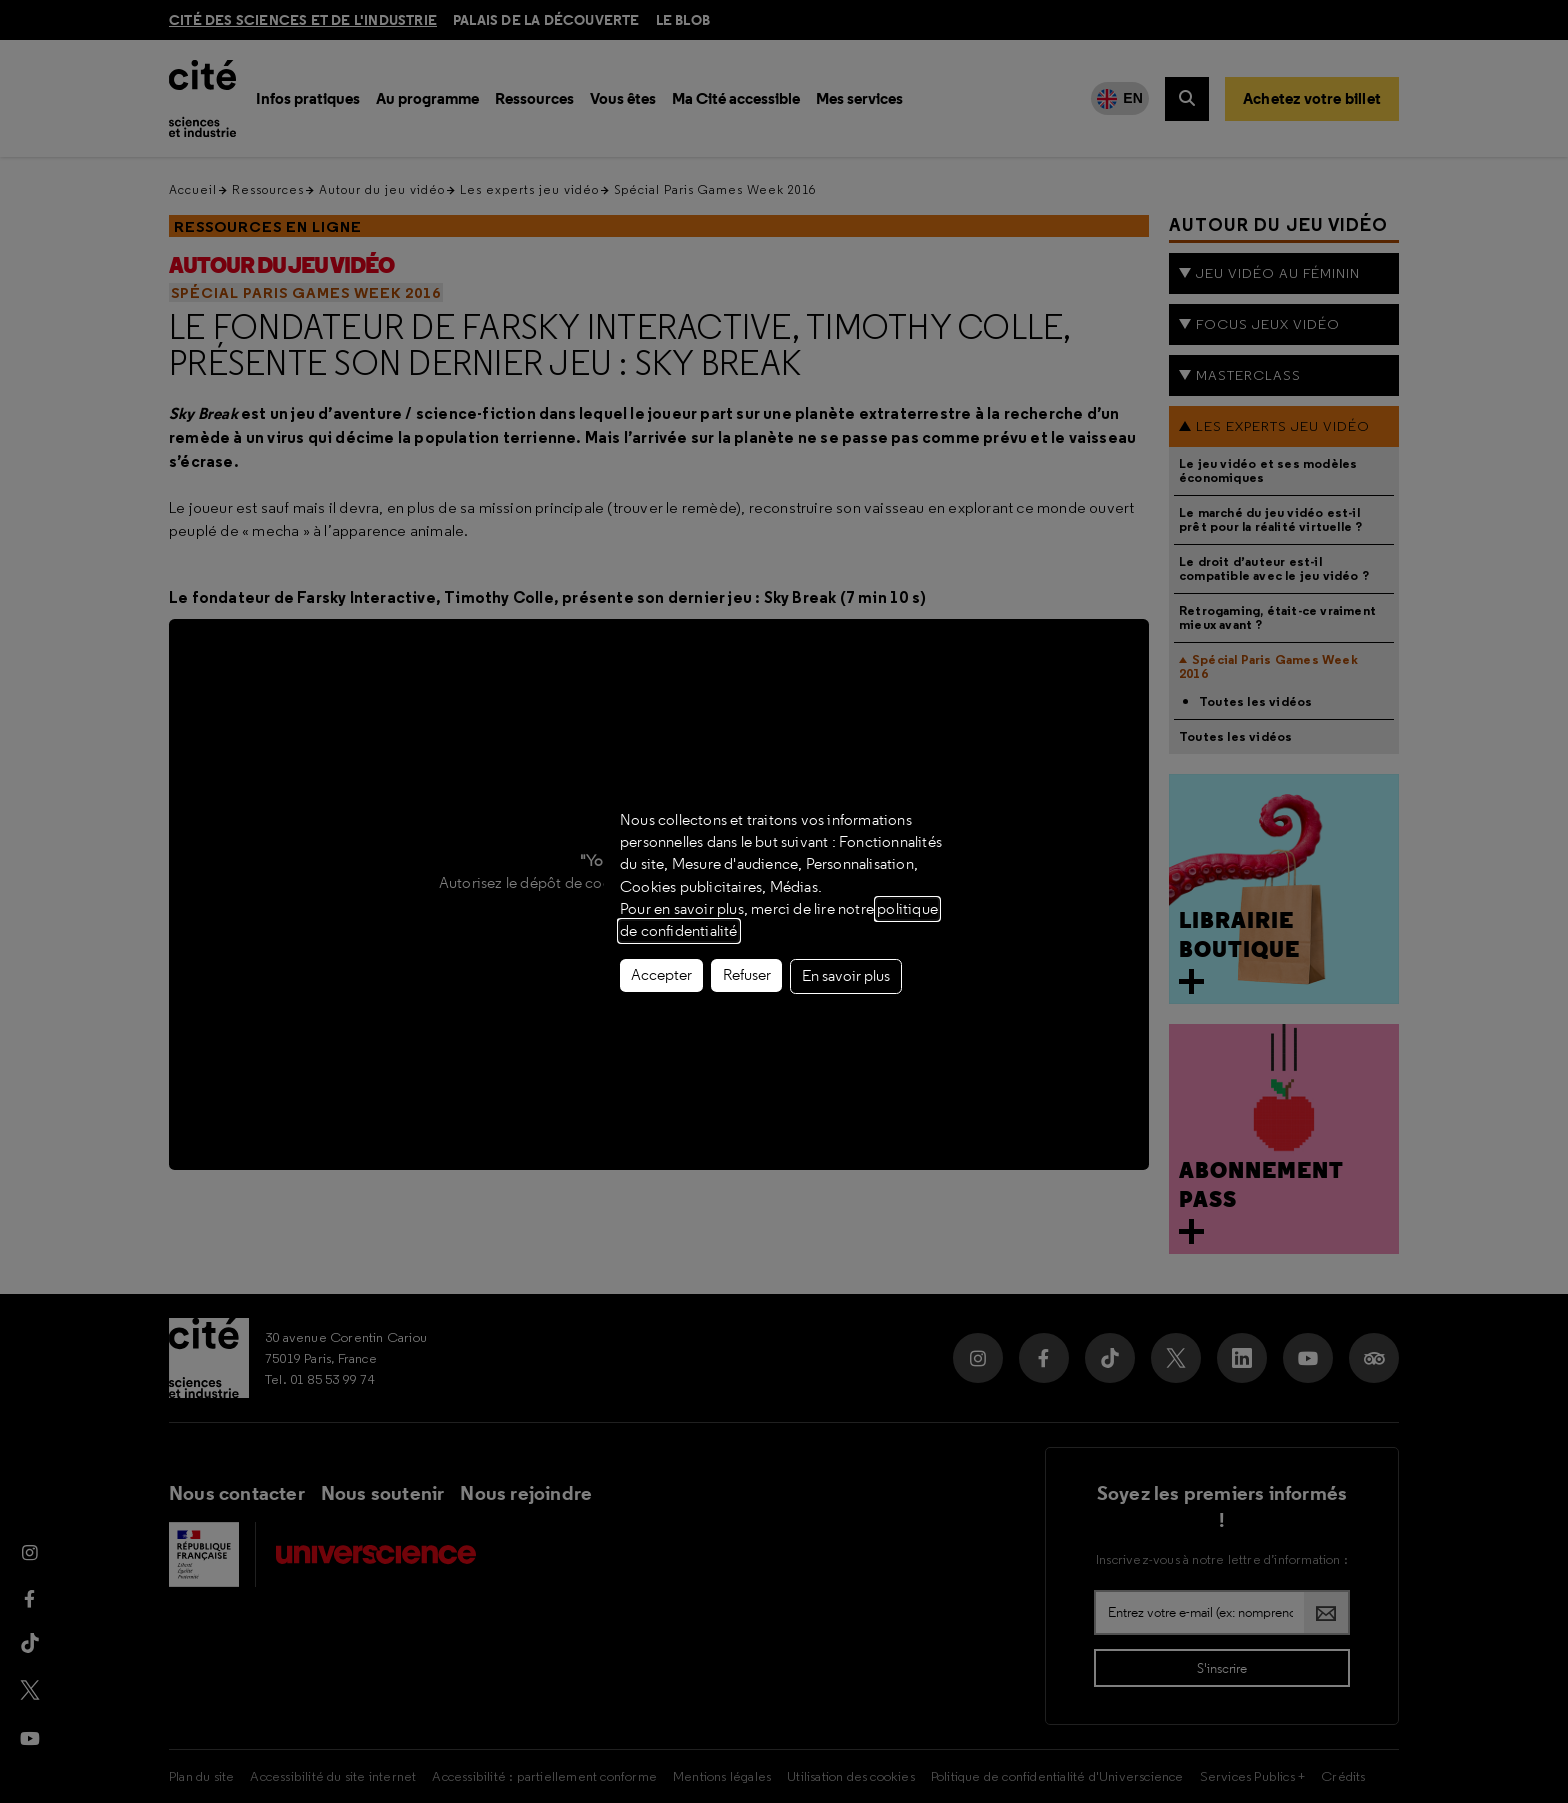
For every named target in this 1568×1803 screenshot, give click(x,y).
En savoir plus (846, 976)
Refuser (747, 975)
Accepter (661, 975)
